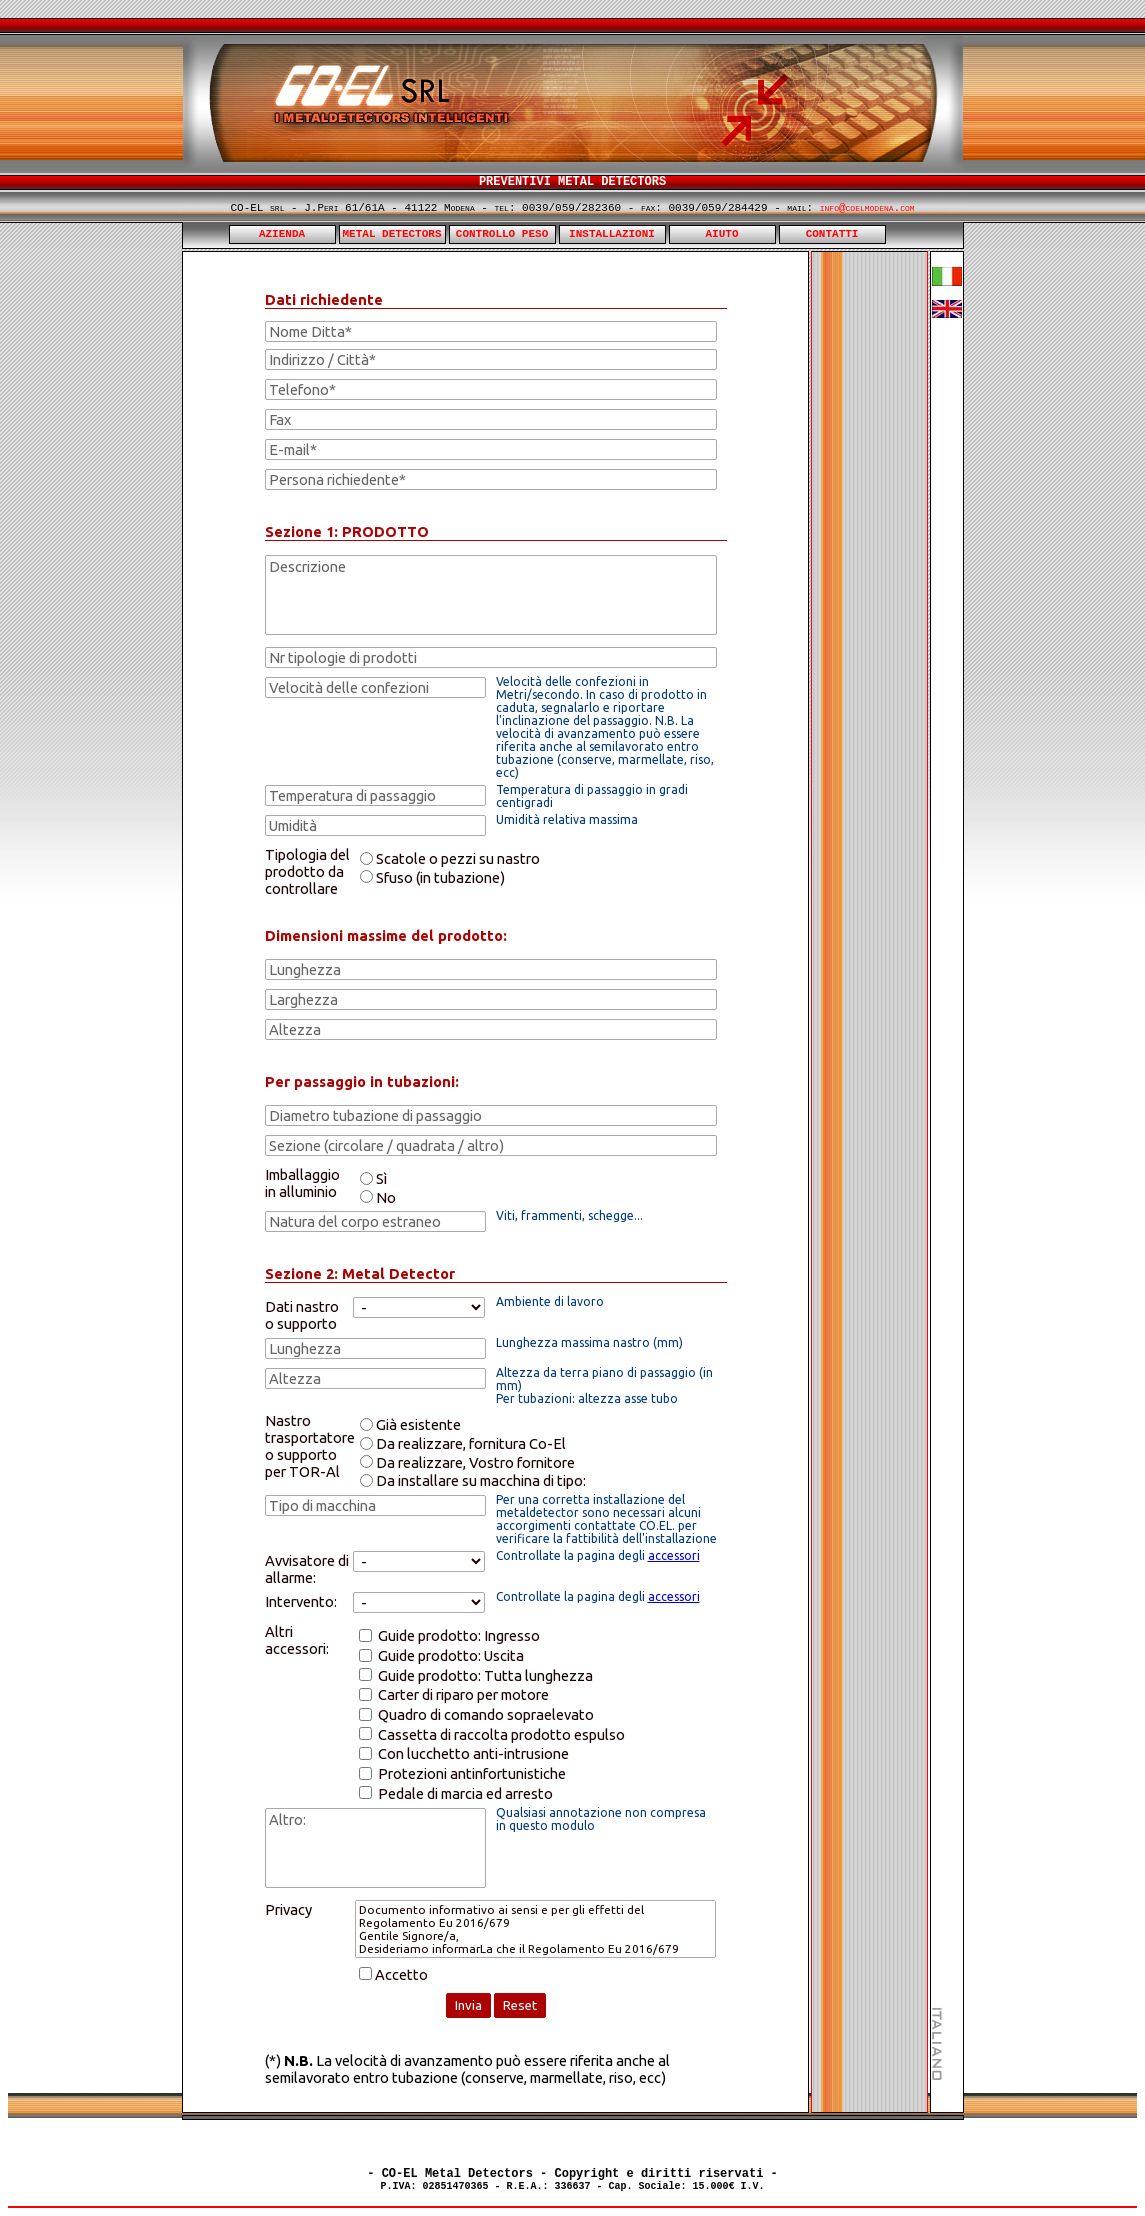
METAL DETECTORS (392, 234)
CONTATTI (832, 234)
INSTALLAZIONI (612, 234)
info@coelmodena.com (867, 208)
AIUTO (722, 234)
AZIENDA (282, 234)
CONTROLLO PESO (502, 234)
